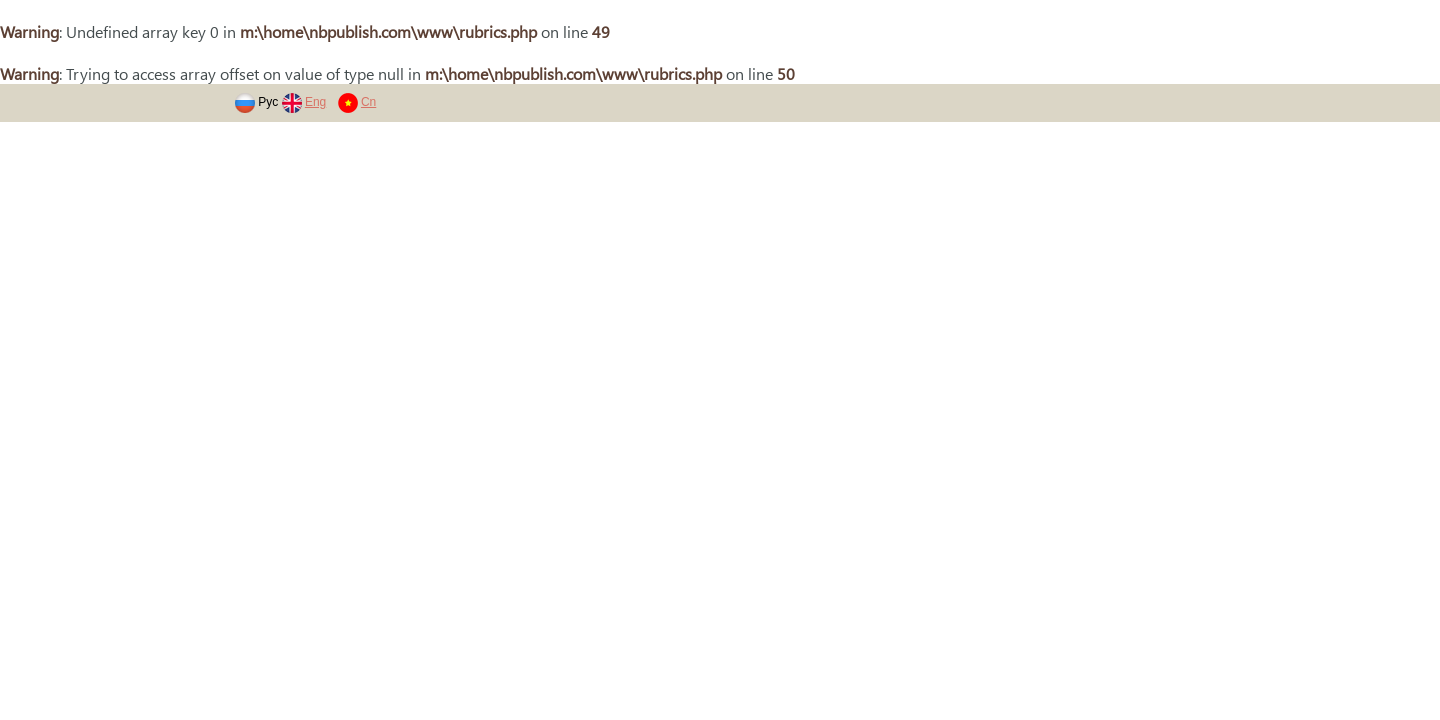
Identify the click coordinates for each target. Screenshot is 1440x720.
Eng (315, 102)
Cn (368, 102)
